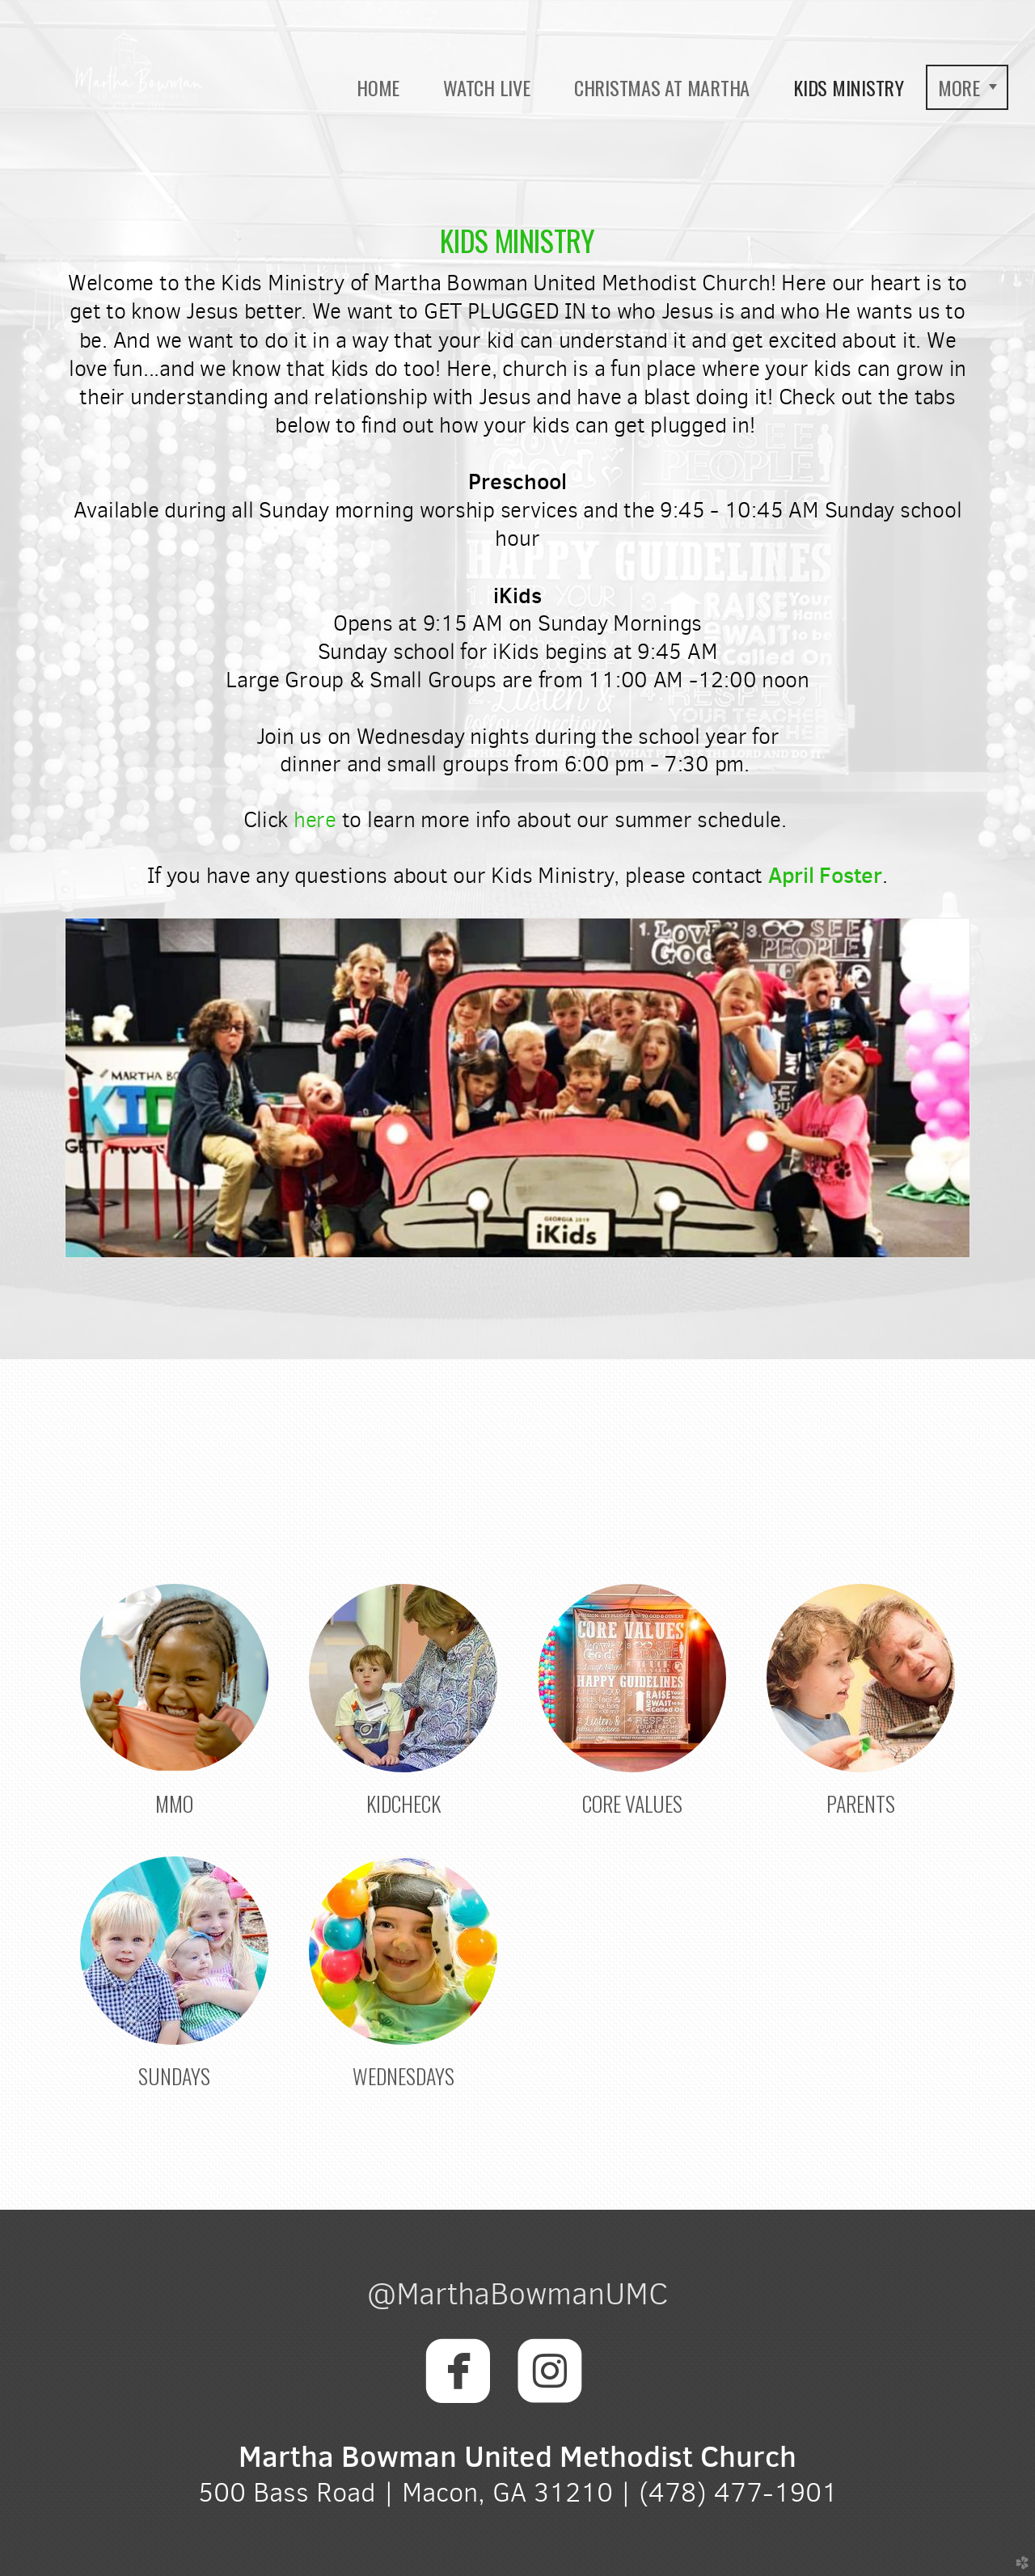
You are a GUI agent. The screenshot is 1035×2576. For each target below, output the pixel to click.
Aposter (825, 875)
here (315, 819)
